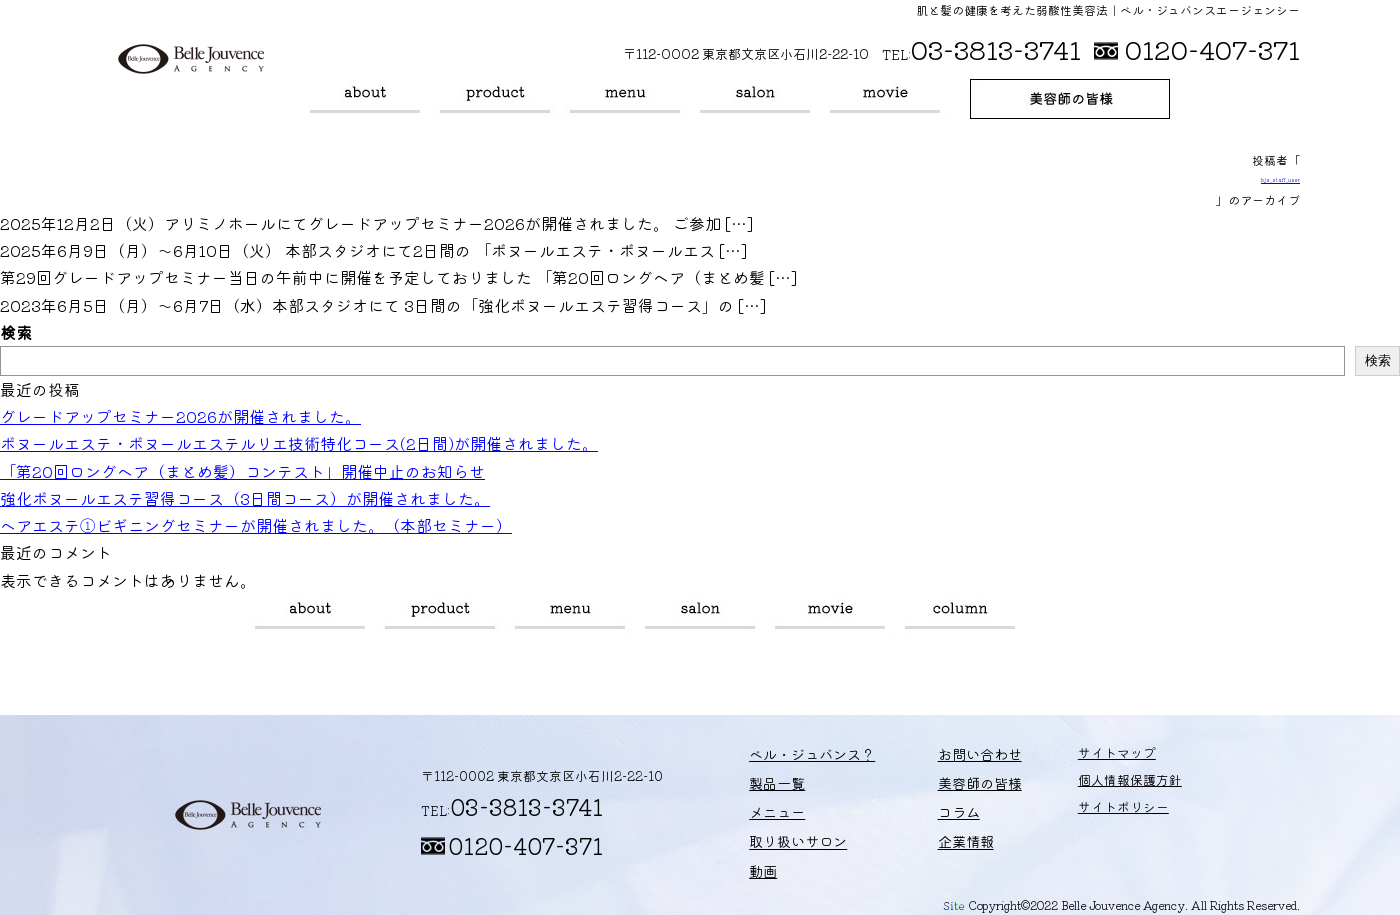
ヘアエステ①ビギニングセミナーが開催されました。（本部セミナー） (256, 525)
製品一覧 (495, 99)
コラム (960, 615)
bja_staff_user (1280, 179)
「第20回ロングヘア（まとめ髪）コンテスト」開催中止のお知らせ (242, 471)
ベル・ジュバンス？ (365, 99)
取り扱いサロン (755, 99)
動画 (885, 99)
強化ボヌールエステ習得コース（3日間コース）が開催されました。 (245, 498)
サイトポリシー (1083, 812)
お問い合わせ (949, 758)
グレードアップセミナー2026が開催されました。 (180, 416)
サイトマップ (1077, 758)
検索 (16, 332)
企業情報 (936, 838)
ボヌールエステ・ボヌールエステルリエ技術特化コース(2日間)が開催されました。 (299, 443)
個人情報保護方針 (1090, 785)
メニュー (625, 99)
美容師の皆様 (1070, 99)
